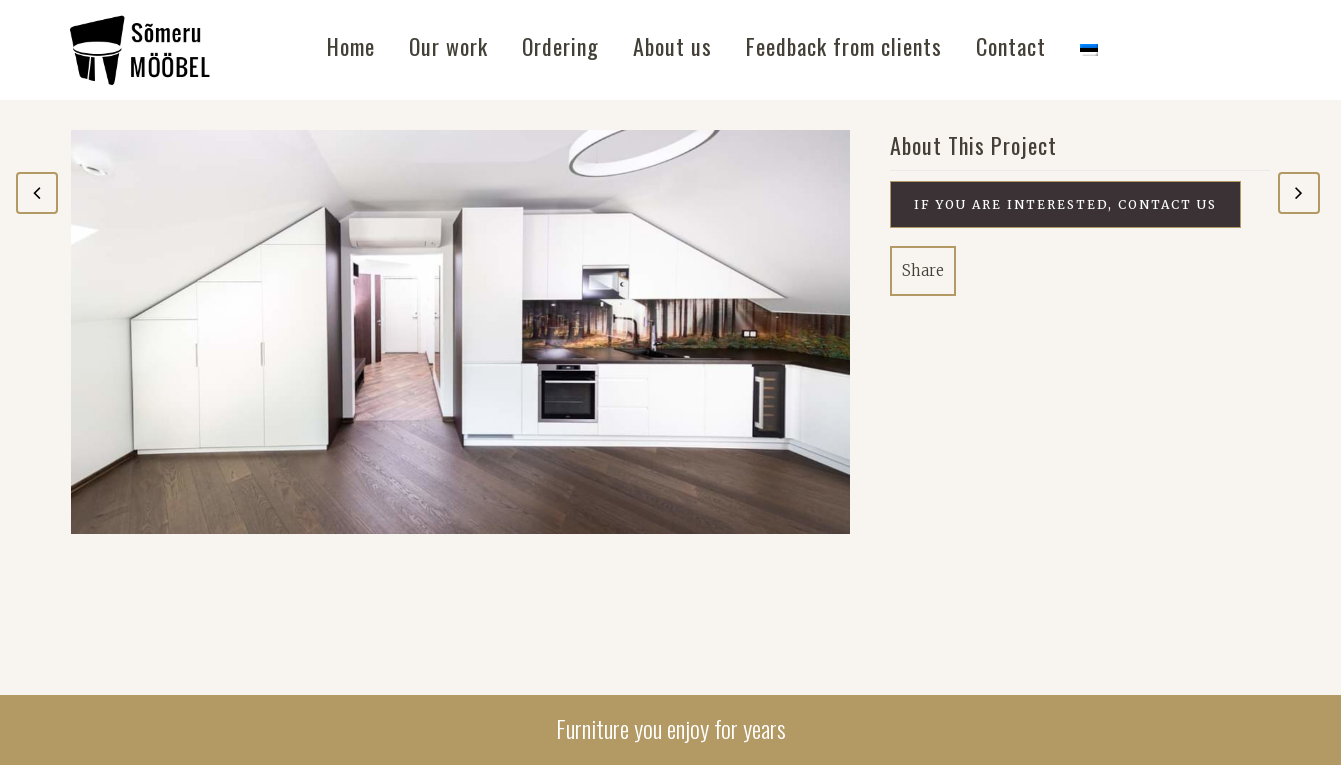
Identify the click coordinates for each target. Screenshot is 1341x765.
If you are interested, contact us (1065, 204)
